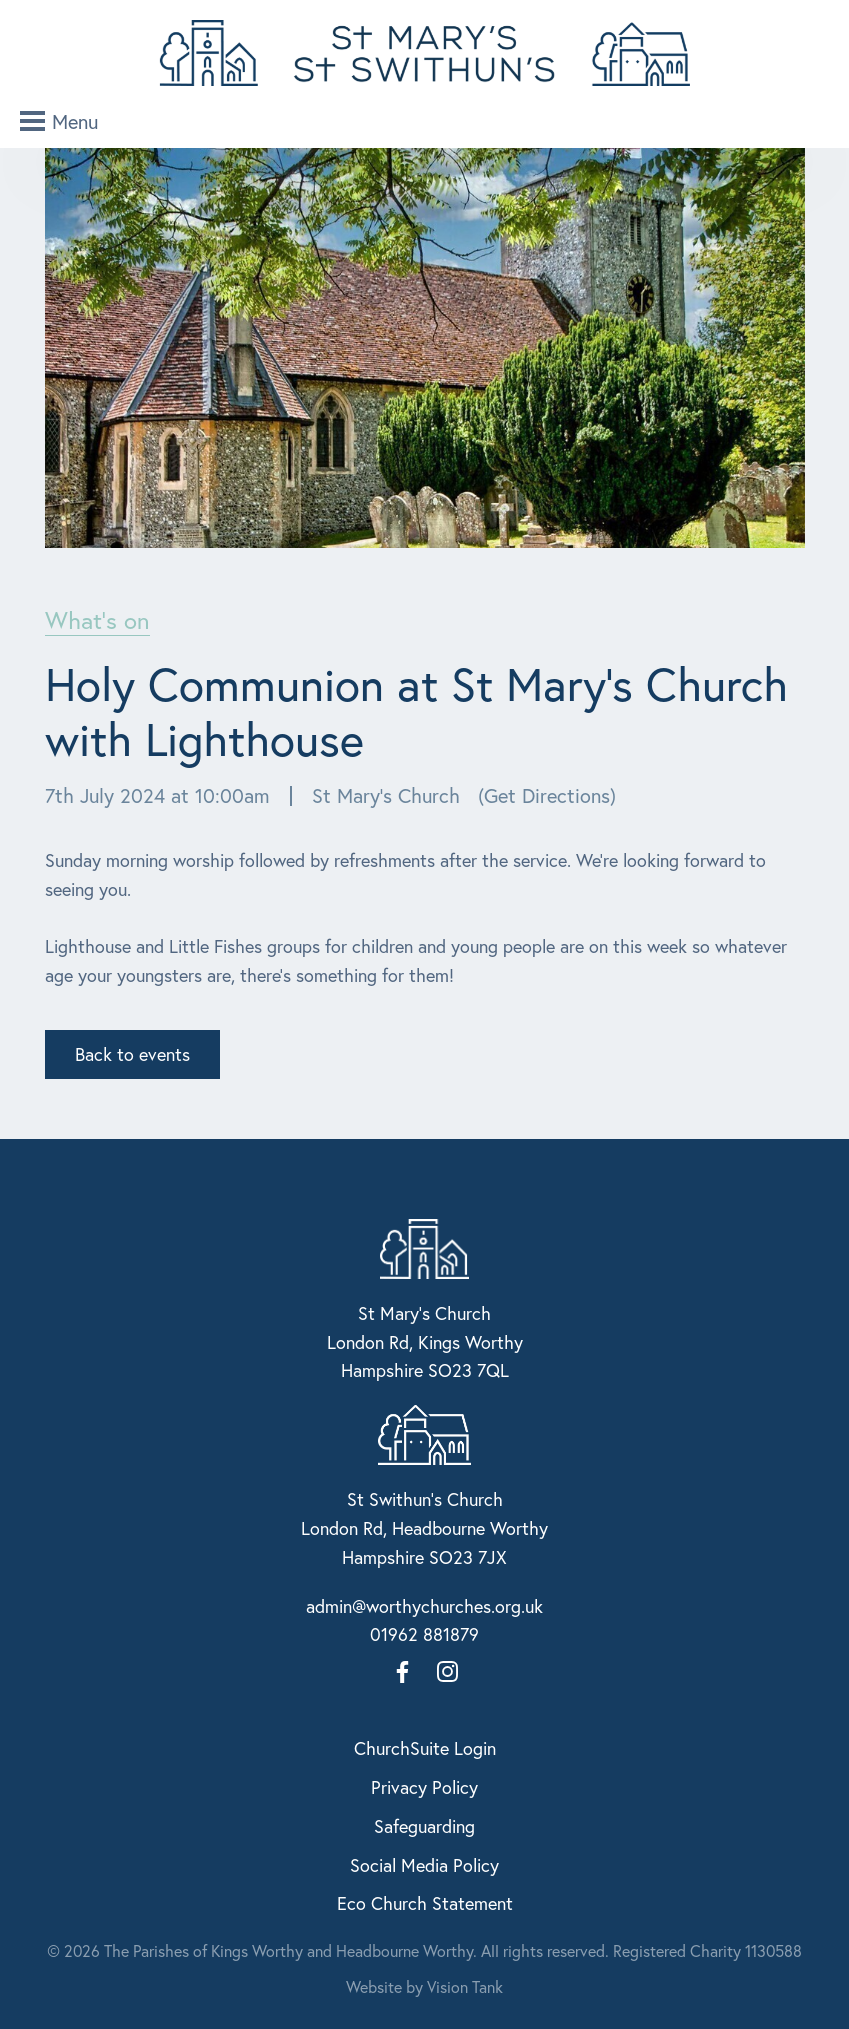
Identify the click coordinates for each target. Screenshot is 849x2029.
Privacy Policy (424, 1787)
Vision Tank (465, 1986)
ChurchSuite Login (425, 1748)
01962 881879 (424, 1634)
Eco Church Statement (425, 1903)
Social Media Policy (424, 1865)
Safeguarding (424, 1826)
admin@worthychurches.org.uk (424, 1606)
